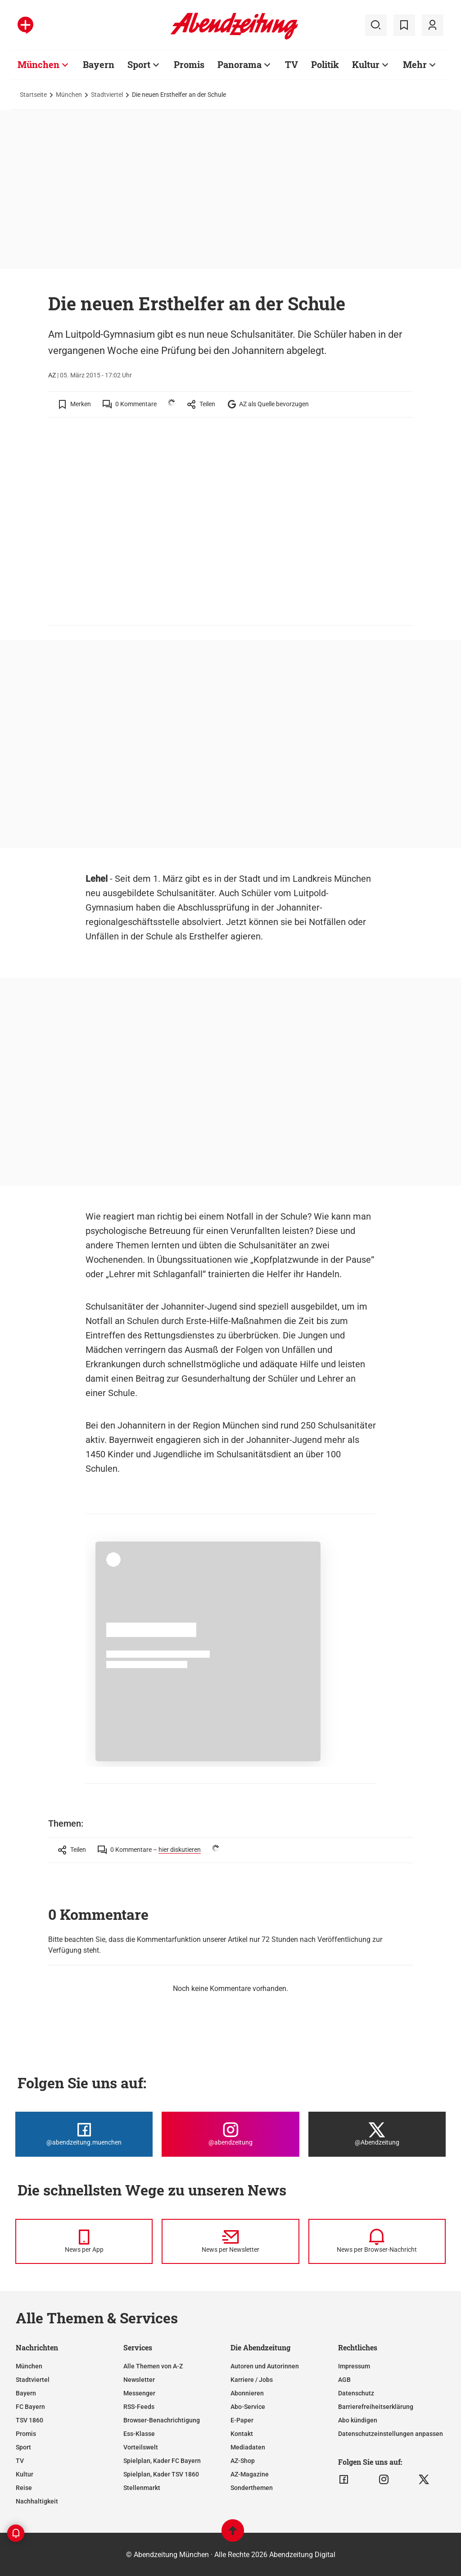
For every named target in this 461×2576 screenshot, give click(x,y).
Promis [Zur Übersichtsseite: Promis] (189, 64)
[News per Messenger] (84, 2241)
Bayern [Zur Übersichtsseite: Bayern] (98, 64)
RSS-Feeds (138, 2406)
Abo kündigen (357, 2420)
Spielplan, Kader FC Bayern (162, 2460)
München (69, 94)
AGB (344, 2379)
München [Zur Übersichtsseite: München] (38, 64)
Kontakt (241, 2433)
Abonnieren (247, 2393)
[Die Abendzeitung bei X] (377, 2134)
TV (20, 2460)
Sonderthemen (251, 2487)
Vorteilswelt (140, 2447)
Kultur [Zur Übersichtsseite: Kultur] (366, 64)
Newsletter (139, 2379)
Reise (24, 2487)
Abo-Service (247, 2406)
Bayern (26, 2393)
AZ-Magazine (249, 2474)
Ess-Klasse (139, 2433)
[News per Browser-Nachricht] (377, 2241)
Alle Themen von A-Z (153, 2366)
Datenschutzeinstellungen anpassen (390, 2433)
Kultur (24, 2474)
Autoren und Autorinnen (264, 2366)
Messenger (139, 2393)
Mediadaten (247, 2447)
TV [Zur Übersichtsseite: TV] (291, 64)
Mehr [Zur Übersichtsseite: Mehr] (415, 64)
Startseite (33, 94)
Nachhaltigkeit (37, 2501)
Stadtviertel (107, 94)
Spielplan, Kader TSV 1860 (161, 2474)
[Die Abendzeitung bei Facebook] (84, 2134)
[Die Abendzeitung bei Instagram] (230, 2134)
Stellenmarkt (141, 2487)
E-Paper (241, 2420)
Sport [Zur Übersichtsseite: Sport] (138, 64)
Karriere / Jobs (251, 2379)
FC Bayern (30, 2406)
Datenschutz (356, 2393)
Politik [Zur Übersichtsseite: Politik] (325, 64)
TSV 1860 (29, 2420)
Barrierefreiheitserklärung (375, 2406)
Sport (23, 2447)
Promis (26, 2433)
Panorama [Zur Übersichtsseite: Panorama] (239, 64)
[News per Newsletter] (230, 2241)
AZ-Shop (242, 2460)
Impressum (354, 2366)
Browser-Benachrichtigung (161, 2420)
